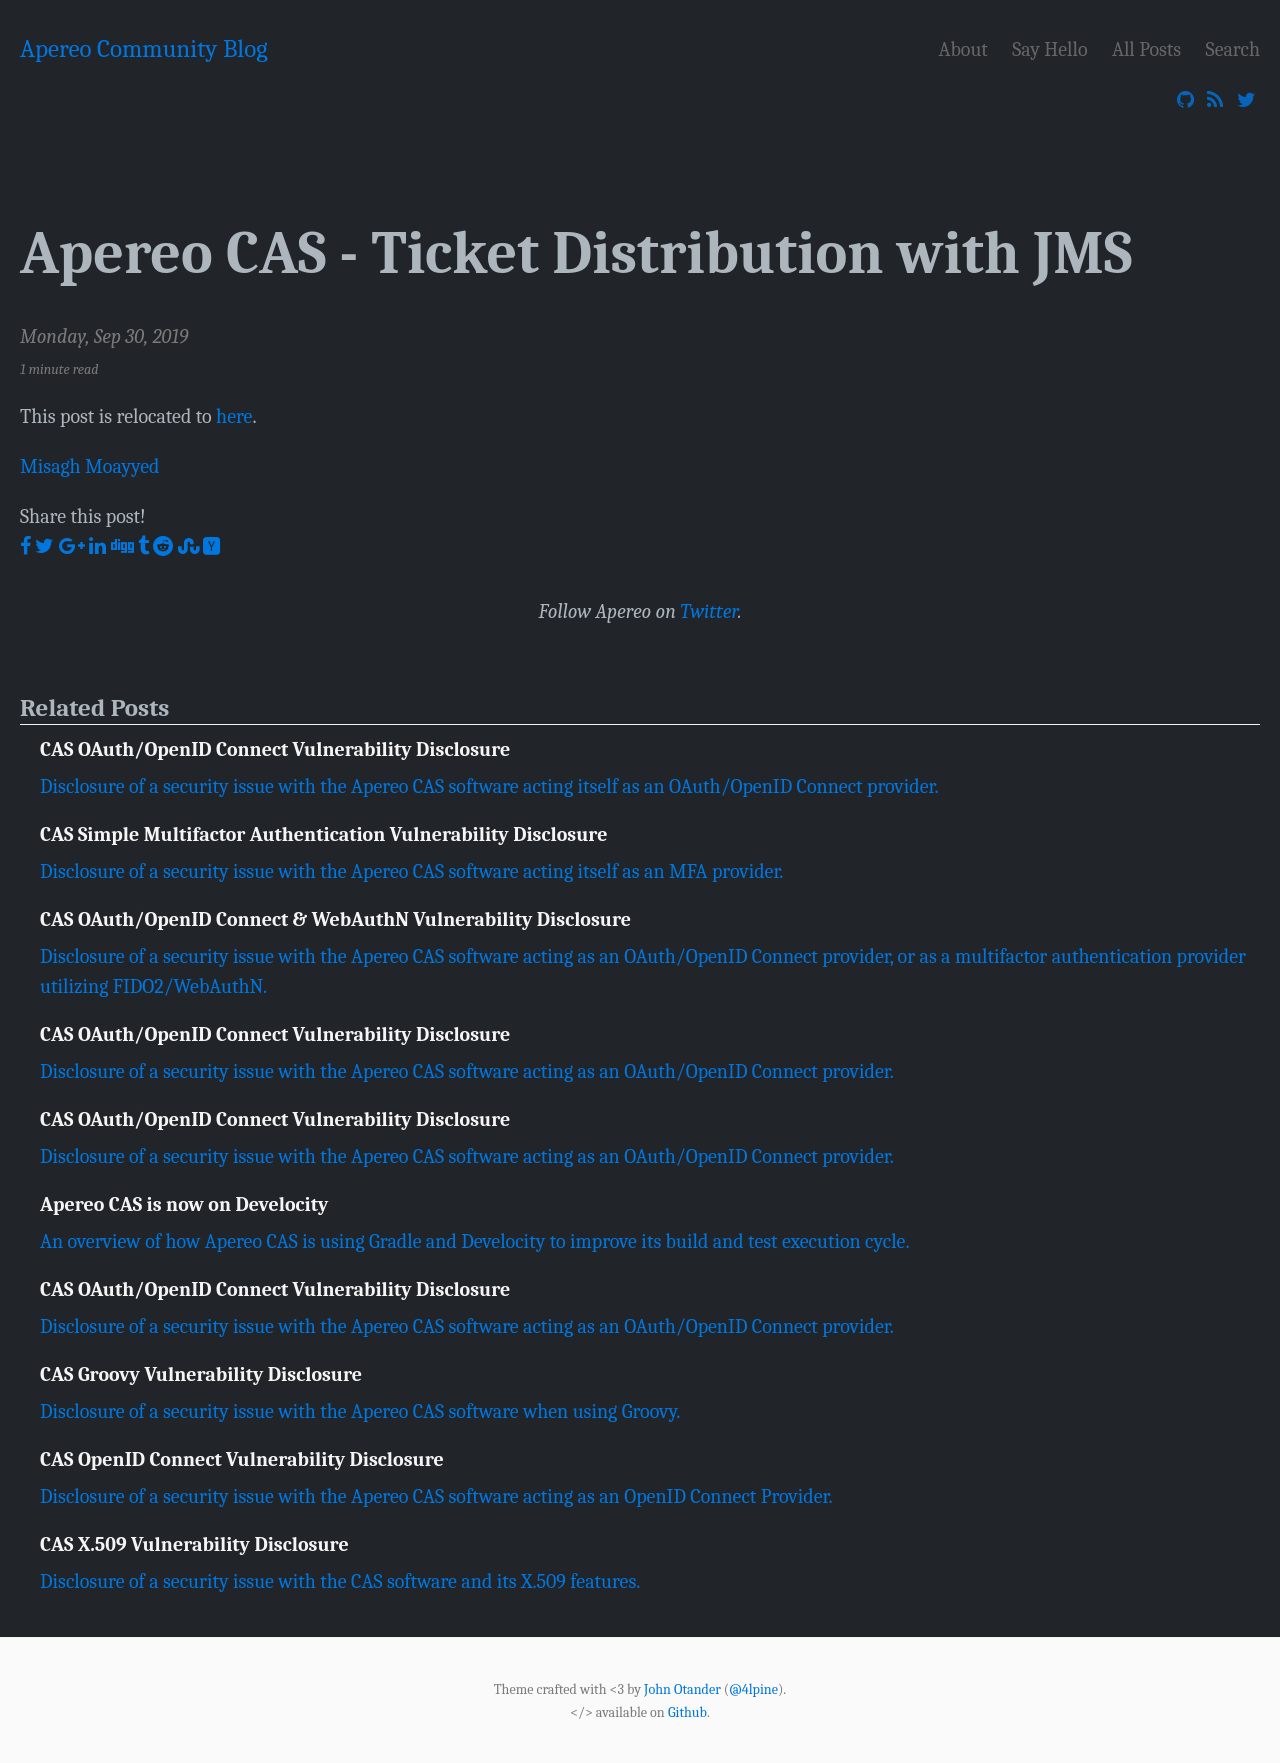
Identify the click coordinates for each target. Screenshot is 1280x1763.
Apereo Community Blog (144, 48)
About (963, 49)
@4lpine (753, 1689)
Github (687, 1711)
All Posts (1146, 49)
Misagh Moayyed (90, 466)
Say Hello (1049, 49)
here (234, 416)
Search (1233, 49)
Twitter (709, 611)
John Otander (682, 1689)
